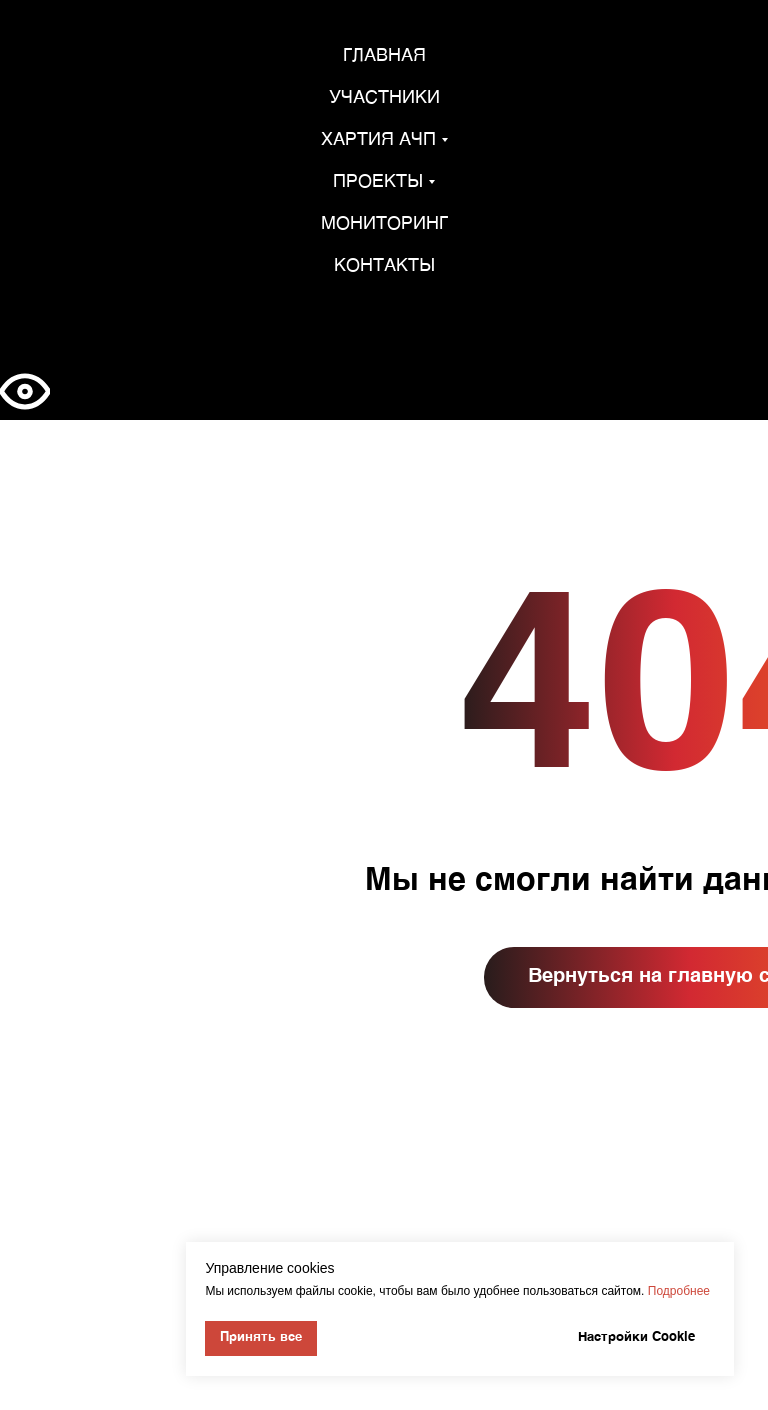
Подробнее (679, 1291)
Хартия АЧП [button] (378, 140)
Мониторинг (384, 224)
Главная (384, 56)
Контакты (384, 266)
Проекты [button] (378, 182)
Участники (384, 98)
